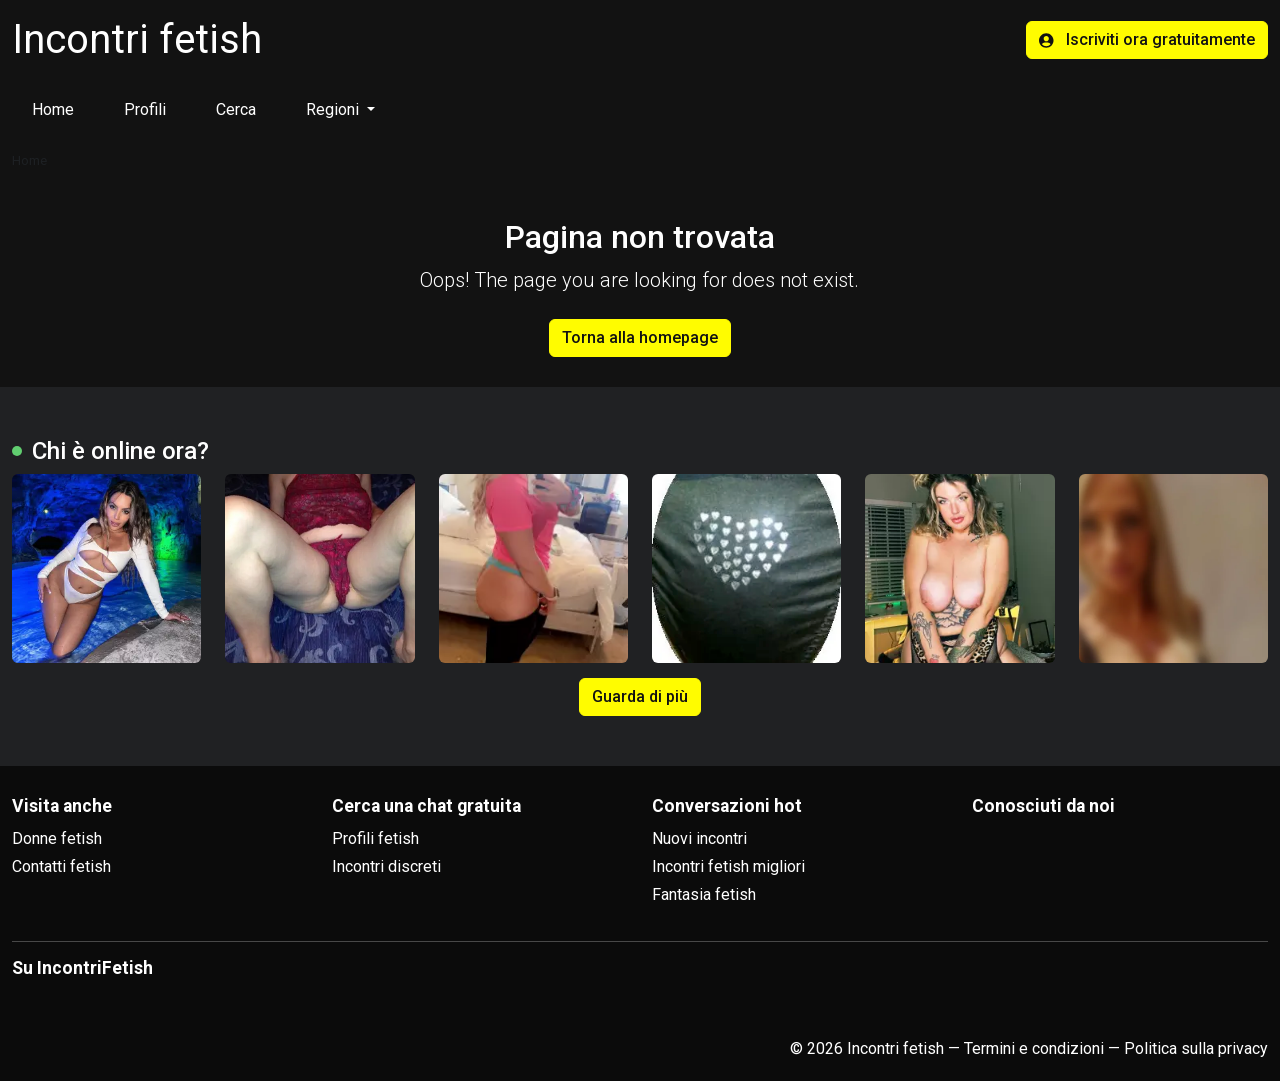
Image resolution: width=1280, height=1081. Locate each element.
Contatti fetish (61, 866)
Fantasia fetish (704, 894)
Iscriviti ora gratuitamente (1147, 39)
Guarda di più (640, 696)
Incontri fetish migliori (728, 866)
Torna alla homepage (640, 337)
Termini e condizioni (1034, 1048)
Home (53, 109)
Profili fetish (375, 838)
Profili (145, 109)
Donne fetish (57, 838)
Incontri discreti (386, 866)
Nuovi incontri (699, 838)
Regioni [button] (334, 109)
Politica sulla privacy (1196, 1048)
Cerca (236, 109)
